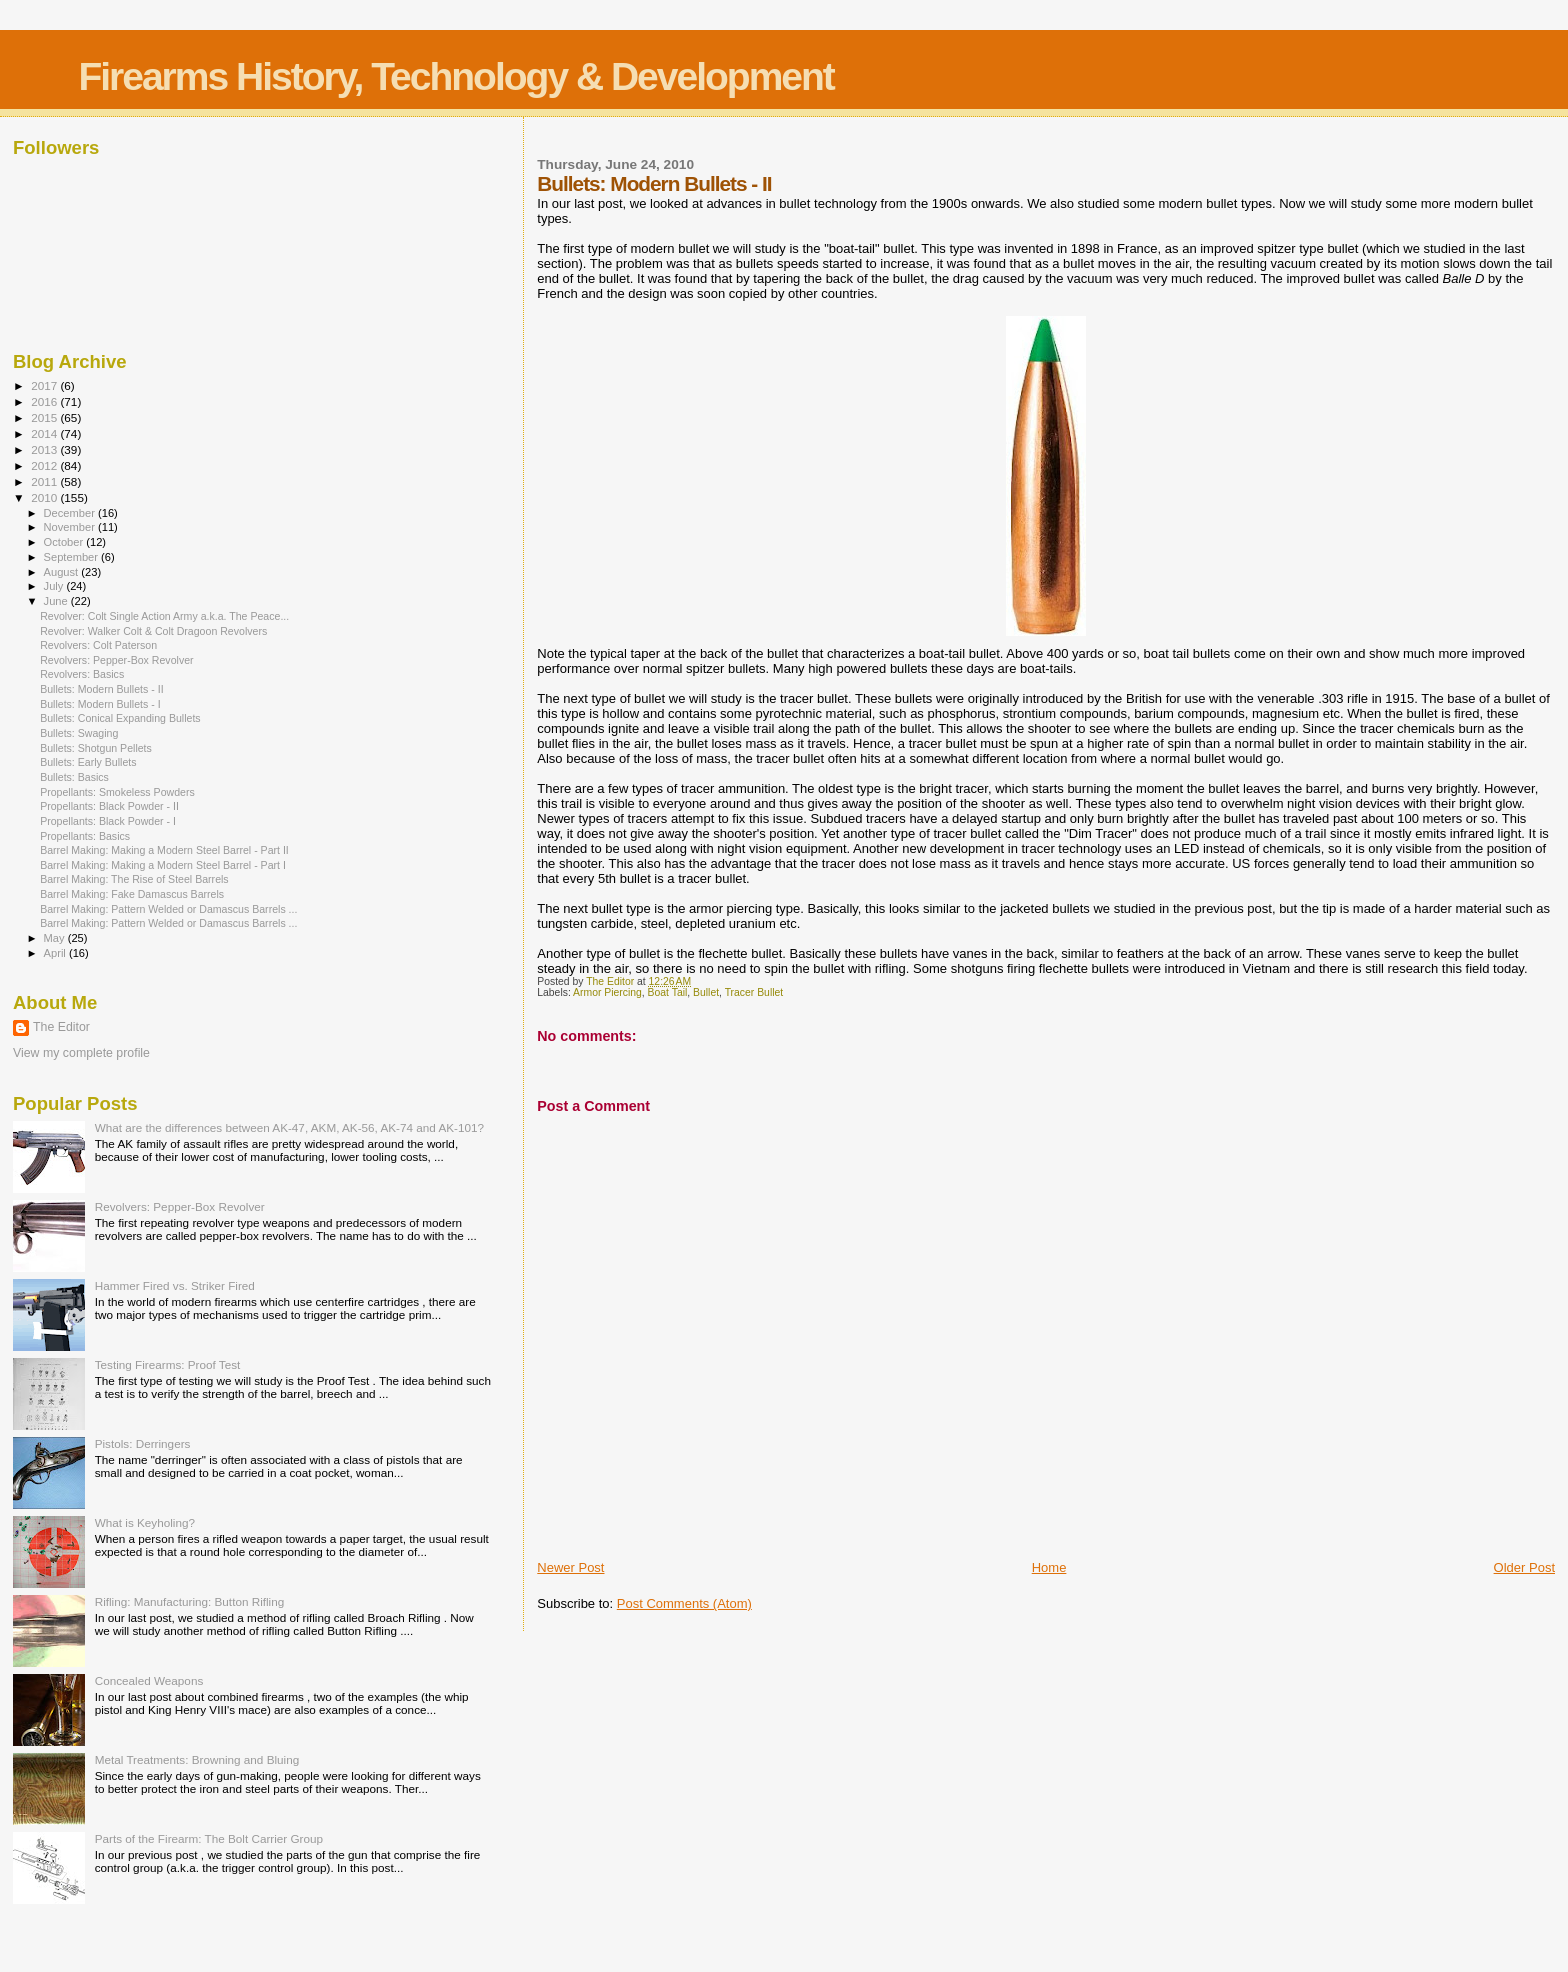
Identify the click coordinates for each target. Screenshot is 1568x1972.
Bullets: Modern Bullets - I (100, 704)
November (71, 527)
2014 (45, 433)
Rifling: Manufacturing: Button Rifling (190, 1601)
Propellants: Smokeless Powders (117, 792)
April (56, 953)
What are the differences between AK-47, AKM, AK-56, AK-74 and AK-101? (289, 1127)
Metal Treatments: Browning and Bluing (197, 1759)
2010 (45, 497)
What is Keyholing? (145, 1522)
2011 (45, 481)
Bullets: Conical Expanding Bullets (120, 718)
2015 (45, 417)
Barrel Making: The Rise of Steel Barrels (134, 879)
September (73, 557)
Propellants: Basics (85, 836)
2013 (45, 449)
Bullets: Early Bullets (88, 762)
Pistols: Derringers (143, 1443)
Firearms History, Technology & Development (455, 76)
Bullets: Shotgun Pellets (96, 748)
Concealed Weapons (149, 1680)
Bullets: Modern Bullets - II (101, 689)
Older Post (1524, 1567)
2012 (45, 465)
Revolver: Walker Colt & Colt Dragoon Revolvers (153, 631)
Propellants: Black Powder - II (109, 806)
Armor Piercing (607, 992)
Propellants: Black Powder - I (108, 821)
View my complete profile (81, 1053)
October (65, 542)
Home (1049, 1567)
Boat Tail (668, 992)
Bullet (706, 992)
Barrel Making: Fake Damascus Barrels (132, 894)
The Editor (61, 1027)
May (56, 938)
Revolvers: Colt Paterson (98, 645)
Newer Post (570, 1567)
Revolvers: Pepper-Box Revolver (116, 660)
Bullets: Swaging (79, 733)
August (63, 572)
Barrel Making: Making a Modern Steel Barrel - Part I (163, 865)
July (55, 586)
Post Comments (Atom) (684, 1603)
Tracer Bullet (754, 992)
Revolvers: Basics (82, 674)
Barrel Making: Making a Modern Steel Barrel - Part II (164, 850)
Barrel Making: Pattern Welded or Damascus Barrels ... (168, 909)
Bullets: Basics (74, 777)
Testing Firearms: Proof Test (168, 1364)
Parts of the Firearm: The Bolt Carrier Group (209, 1838)
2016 (45, 401)
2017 (45, 385)
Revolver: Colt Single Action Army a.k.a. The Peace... (164, 616)
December (71, 513)
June (57, 601)
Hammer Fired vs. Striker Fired (175, 1285)
